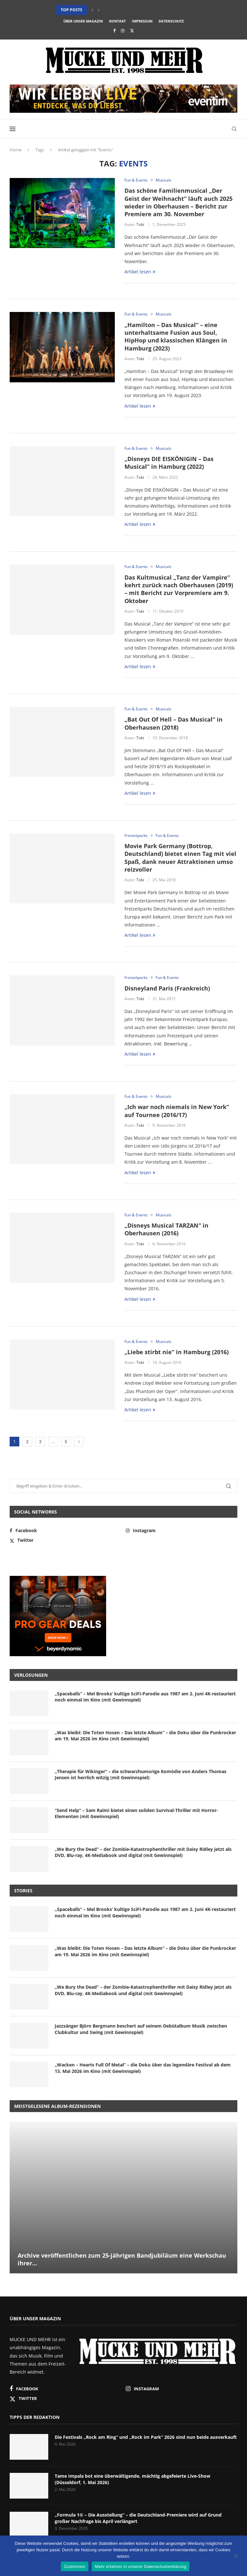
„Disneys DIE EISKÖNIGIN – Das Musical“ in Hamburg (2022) (169, 462)
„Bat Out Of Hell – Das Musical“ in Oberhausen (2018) (173, 723)
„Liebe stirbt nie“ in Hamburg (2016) (176, 1352)
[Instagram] (122, 30)
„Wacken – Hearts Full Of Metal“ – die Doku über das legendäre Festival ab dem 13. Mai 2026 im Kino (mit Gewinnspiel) (143, 2068)
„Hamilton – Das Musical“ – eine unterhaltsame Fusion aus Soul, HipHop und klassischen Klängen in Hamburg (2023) (175, 336)
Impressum (142, 21)
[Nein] (235, 2556)
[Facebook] (114, 30)
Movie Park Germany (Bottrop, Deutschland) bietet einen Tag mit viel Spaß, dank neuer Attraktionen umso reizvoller (180, 857)
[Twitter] (132, 30)
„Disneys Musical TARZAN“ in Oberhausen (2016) (166, 1229)
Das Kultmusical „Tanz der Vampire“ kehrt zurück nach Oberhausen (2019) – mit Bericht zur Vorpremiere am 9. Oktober (178, 589)
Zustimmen (75, 2566)
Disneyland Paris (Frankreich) (167, 988)
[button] (92, 10)
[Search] (234, 129)
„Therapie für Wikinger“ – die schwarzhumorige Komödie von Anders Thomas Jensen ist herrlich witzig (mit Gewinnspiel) (140, 1774)
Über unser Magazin (83, 21)
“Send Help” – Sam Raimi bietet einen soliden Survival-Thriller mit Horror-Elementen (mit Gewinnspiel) (136, 1813)
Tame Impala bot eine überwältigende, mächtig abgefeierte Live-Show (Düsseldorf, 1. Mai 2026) (132, 2479)
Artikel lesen (139, 272)
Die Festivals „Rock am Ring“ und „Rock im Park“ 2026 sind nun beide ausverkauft (146, 2437)
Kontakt (117, 21)
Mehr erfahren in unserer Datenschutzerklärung (140, 2566)
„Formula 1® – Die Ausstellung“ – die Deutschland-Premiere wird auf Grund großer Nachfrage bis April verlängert (138, 2518)
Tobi (140, 224)
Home (16, 150)
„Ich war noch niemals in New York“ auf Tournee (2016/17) (176, 1110)
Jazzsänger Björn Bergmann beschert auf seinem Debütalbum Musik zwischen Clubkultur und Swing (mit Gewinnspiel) (141, 2029)
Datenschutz (171, 21)
